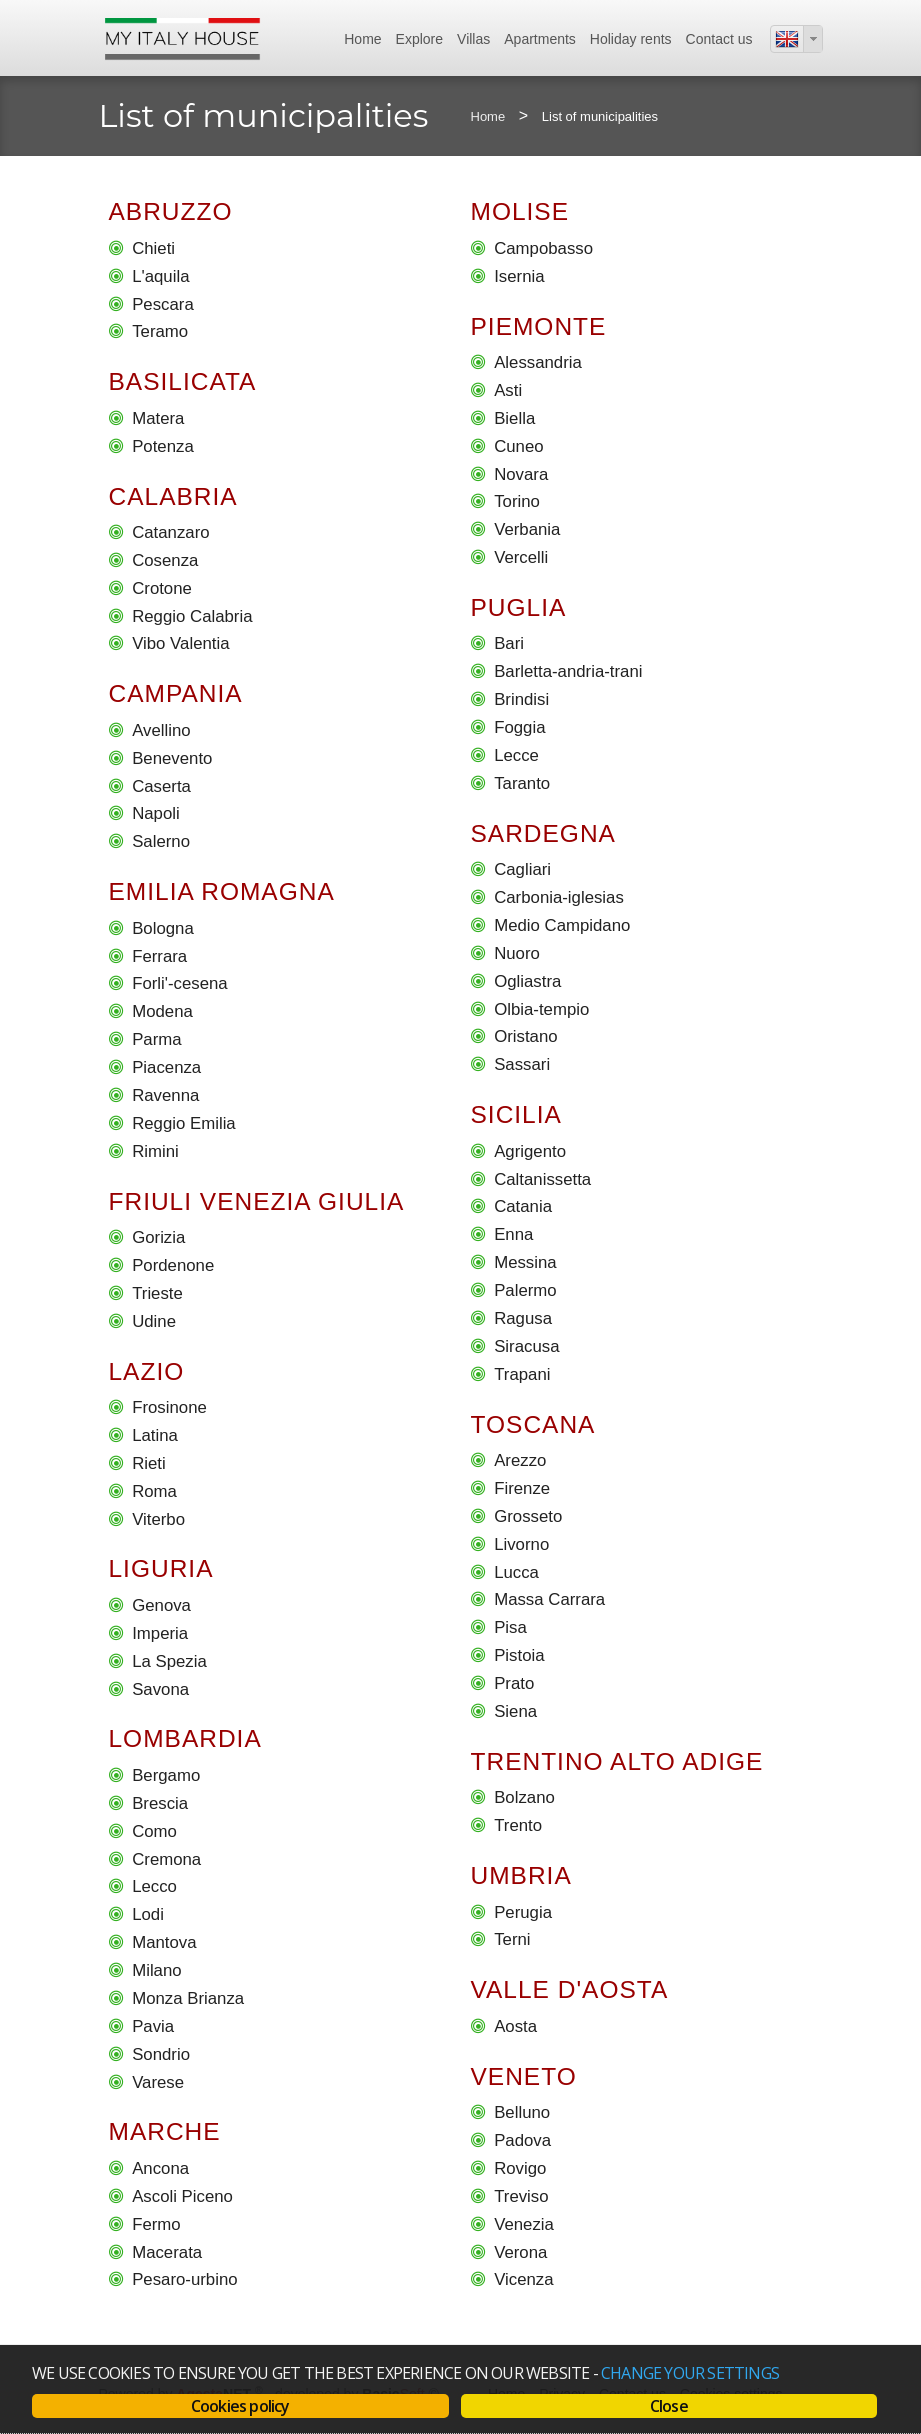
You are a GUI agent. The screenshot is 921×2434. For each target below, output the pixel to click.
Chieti (153, 248)
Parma (156, 1039)
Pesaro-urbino (184, 2280)
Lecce (516, 755)
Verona (520, 2252)
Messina (525, 1262)
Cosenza (165, 560)
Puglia (519, 607)
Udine (154, 1321)
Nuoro (517, 953)
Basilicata (183, 381)
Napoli (156, 814)
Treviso (521, 2196)
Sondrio (161, 2054)
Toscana (533, 1424)
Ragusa (523, 1318)
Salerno (161, 841)
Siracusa (526, 1346)
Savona (160, 1689)
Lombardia (185, 1739)
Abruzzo (171, 211)
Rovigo (520, 2168)
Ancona (160, 2168)
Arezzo (520, 1460)
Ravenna (165, 1095)
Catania (523, 1207)
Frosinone (169, 1407)
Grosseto (528, 1516)
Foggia (519, 727)
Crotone (162, 588)
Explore (419, 39)
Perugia (523, 1912)
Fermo (156, 2224)
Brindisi (521, 699)
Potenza (163, 446)
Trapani (522, 1374)
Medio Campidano (562, 925)
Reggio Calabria (192, 616)
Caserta (161, 786)
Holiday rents (631, 39)
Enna (513, 1234)
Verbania (527, 529)
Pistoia (519, 1655)
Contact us (719, 39)
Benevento (172, 758)
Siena (515, 1711)
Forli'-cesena (180, 984)
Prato (514, 1683)
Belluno (522, 2112)
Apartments (540, 39)
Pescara (163, 304)
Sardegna (544, 833)
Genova (161, 1605)
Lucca (516, 1572)
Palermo (525, 1290)
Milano (156, 1970)
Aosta (515, 2026)
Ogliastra (527, 981)
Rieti (149, 1463)
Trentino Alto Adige (617, 1761)
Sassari (522, 1064)
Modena (162, 1011)
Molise (520, 211)
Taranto (522, 783)
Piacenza (166, 1067)
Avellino (161, 730)
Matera (158, 418)
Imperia (160, 1633)
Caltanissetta (542, 1179)
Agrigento (530, 1151)
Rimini (155, 1151)
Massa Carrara (549, 1600)
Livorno (521, 1544)
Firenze (522, 1488)
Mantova (164, 1942)
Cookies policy (240, 2406)
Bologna (163, 928)
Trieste (157, 1293)
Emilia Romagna (222, 891)
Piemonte (539, 326)
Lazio (147, 1371)
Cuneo (518, 446)
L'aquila (160, 276)
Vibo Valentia (180, 644)
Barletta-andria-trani (568, 671)
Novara (521, 474)
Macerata (167, 2252)
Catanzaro (170, 532)
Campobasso (543, 248)
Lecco (154, 1887)
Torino (517, 501)
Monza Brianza (188, 1998)
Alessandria (538, 362)
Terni (512, 1940)
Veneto (524, 2076)
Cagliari (522, 869)
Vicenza (523, 2280)
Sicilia (516, 1114)
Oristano (525, 1037)
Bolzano (524, 1797)
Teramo (160, 331)
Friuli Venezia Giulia (257, 1201)
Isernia (519, 276)
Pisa (510, 1627)
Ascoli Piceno (182, 2196)
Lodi (148, 1914)
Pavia (153, 2026)
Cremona (166, 1859)
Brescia (160, 1803)
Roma (154, 1491)
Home (362, 39)
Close (669, 2406)
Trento (518, 1825)
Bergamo (166, 1775)
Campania (176, 693)
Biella (514, 418)
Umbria (521, 1875)
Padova (522, 2140)
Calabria (173, 496)
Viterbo (158, 1519)
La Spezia (169, 1661)
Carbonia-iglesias (559, 897)
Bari (509, 644)
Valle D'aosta (570, 1989)
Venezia (524, 2224)
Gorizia (158, 1237)
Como (154, 1831)
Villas (473, 39)
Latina (155, 1435)
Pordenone (173, 1265)
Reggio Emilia (184, 1123)
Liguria (161, 1569)
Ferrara (159, 956)
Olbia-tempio (541, 1009)
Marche (165, 2132)
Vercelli (521, 557)
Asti (508, 390)
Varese (158, 2082)
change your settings (690, 2373)
